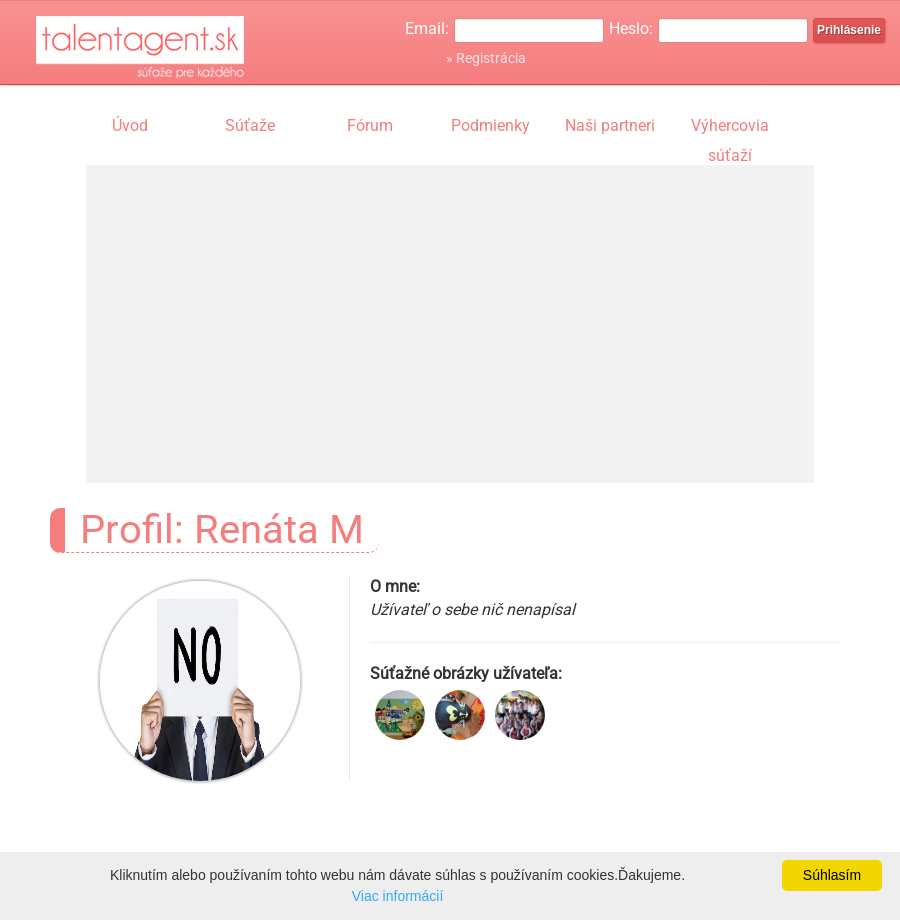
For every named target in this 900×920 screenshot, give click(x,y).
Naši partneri (610, 125)
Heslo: (631, 28)
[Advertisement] (450, 305)
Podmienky (490, 125)
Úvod (130, 125)
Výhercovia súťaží (730, 128)
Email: (427, 28)
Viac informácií (398, 896)
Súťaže (250, 125)
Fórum (370, 125)
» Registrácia (486, 58)
